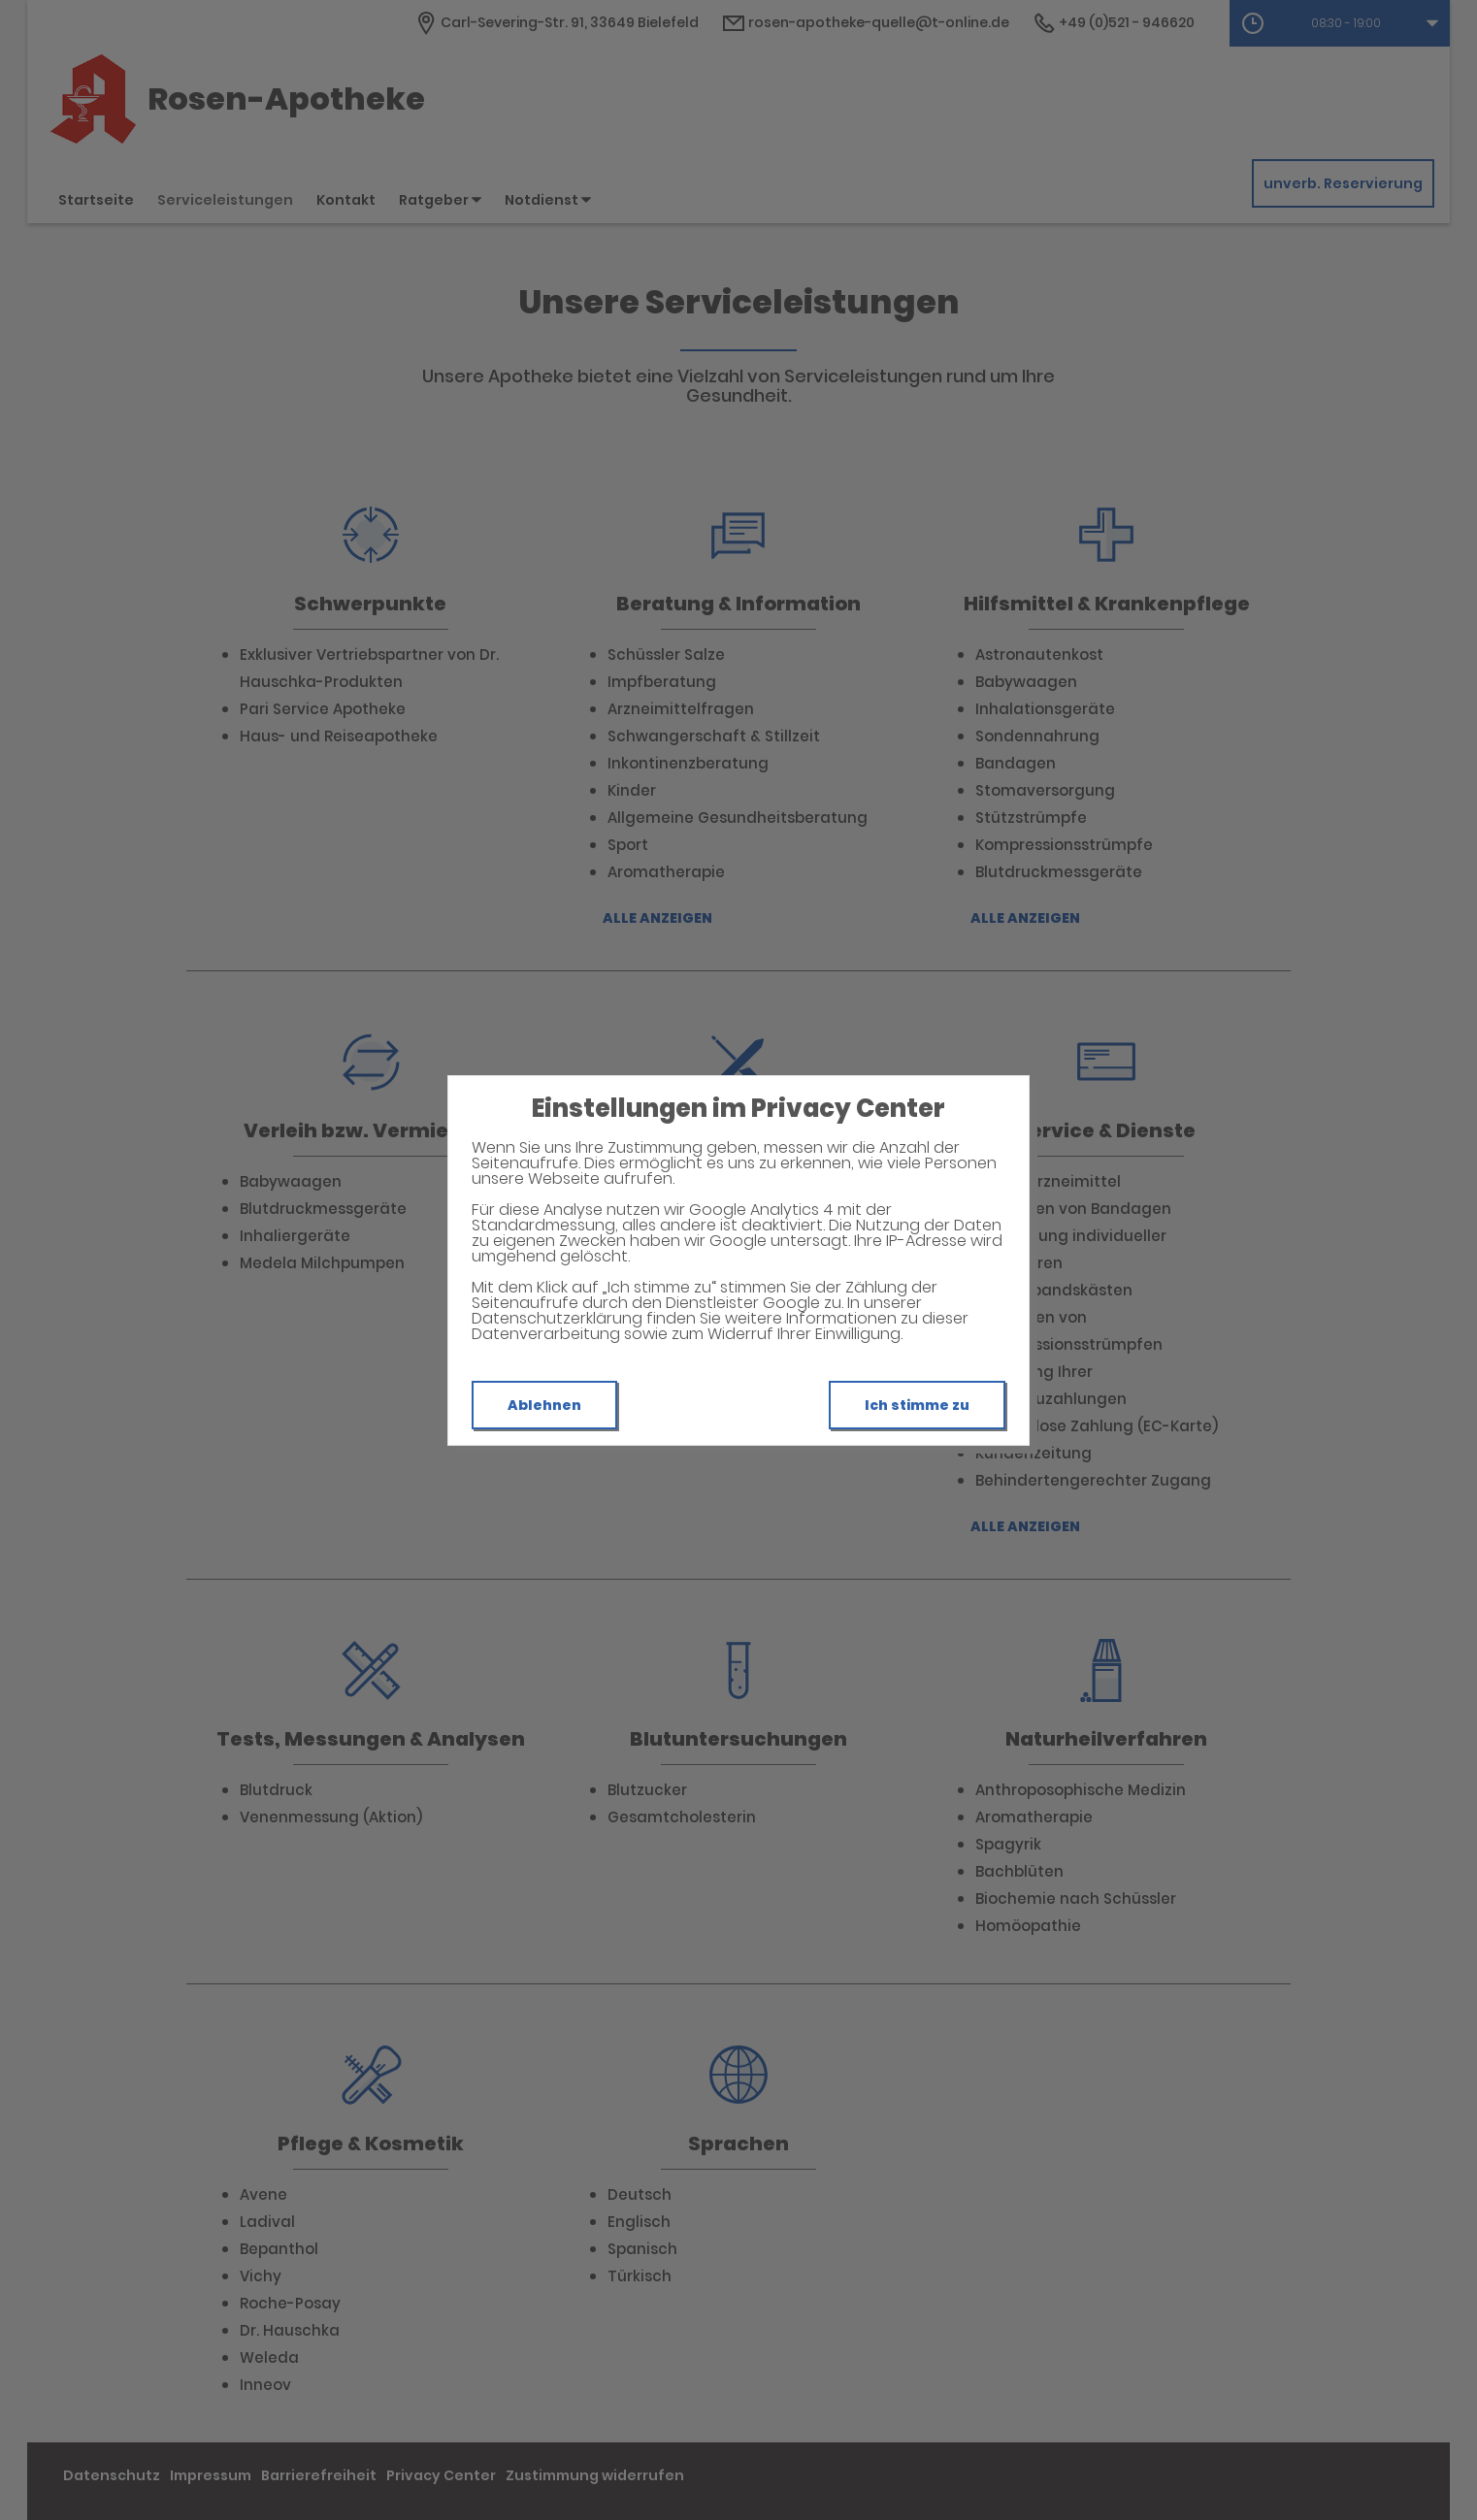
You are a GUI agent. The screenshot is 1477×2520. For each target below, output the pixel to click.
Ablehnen (544, 1405)
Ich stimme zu (917, 1405)
